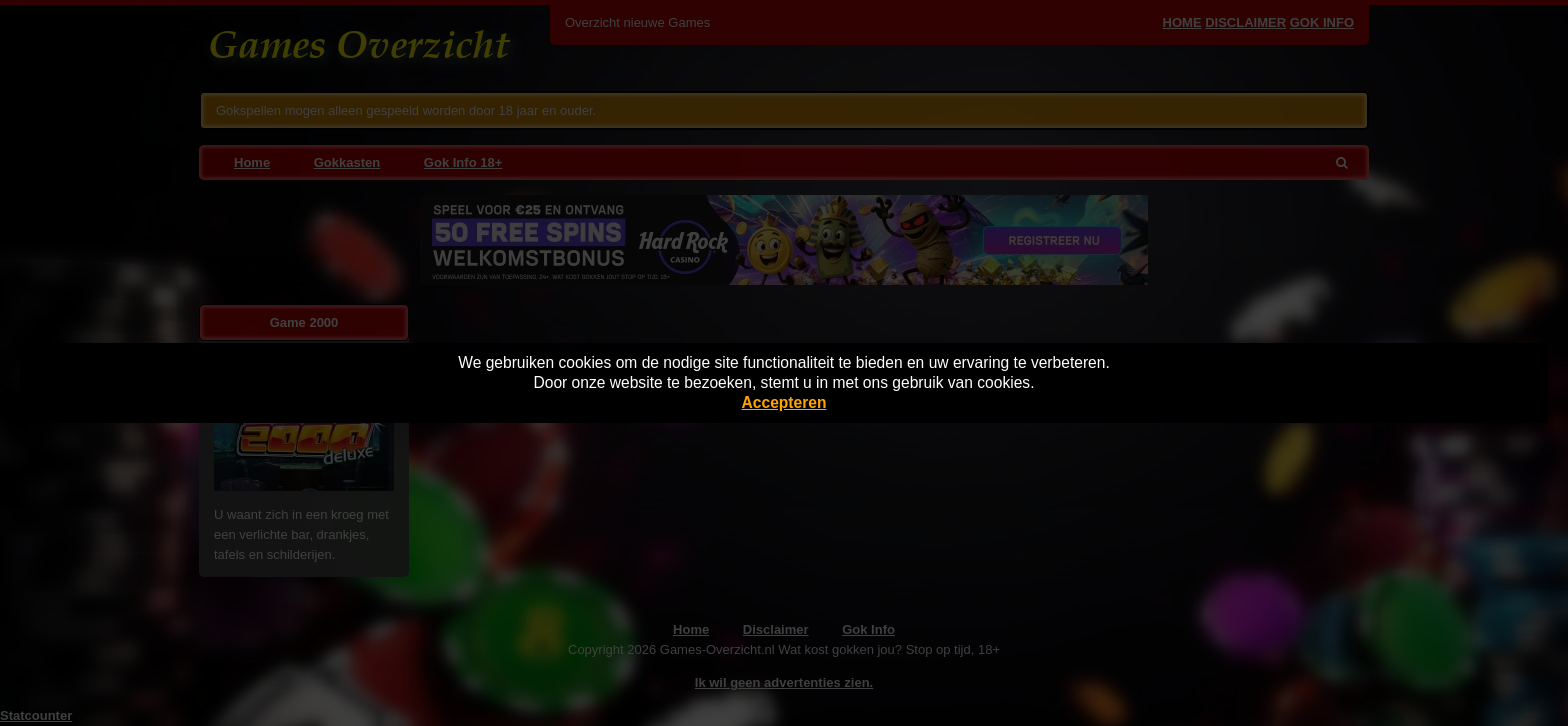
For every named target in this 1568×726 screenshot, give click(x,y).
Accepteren (784, 402)
